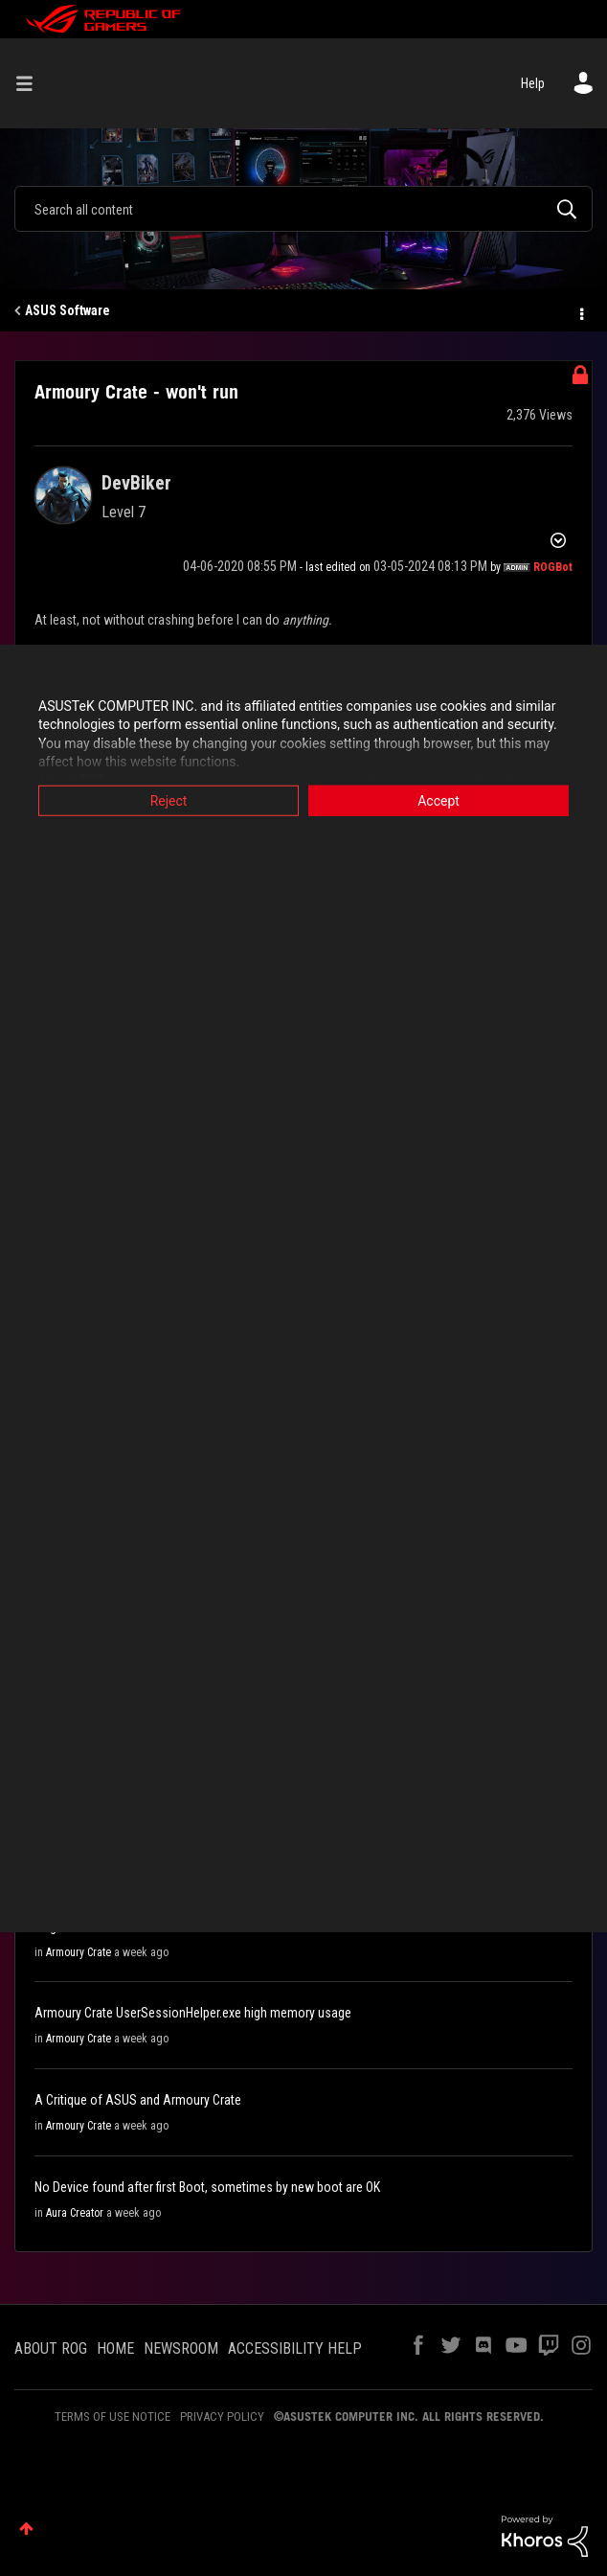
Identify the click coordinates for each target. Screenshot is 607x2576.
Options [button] (580, 311)
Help (533, 83)
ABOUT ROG (50, 2348)
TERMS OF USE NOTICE (112, 2416)
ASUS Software (67, 310)
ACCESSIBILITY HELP (295, 2348)
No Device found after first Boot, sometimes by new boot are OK (207, 2187)
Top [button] (26, 2528)
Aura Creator (74, 2213)
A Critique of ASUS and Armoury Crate (137, 2100)
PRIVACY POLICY (222, 2416)
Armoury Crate (78, 1952)
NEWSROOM (181, 2348)
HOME (115, 2348)
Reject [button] (169, 800)
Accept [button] (438, 800)
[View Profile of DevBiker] (136, 482)
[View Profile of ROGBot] (553, 567)
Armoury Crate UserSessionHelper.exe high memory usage (192, 2012)
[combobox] (303, 209)
